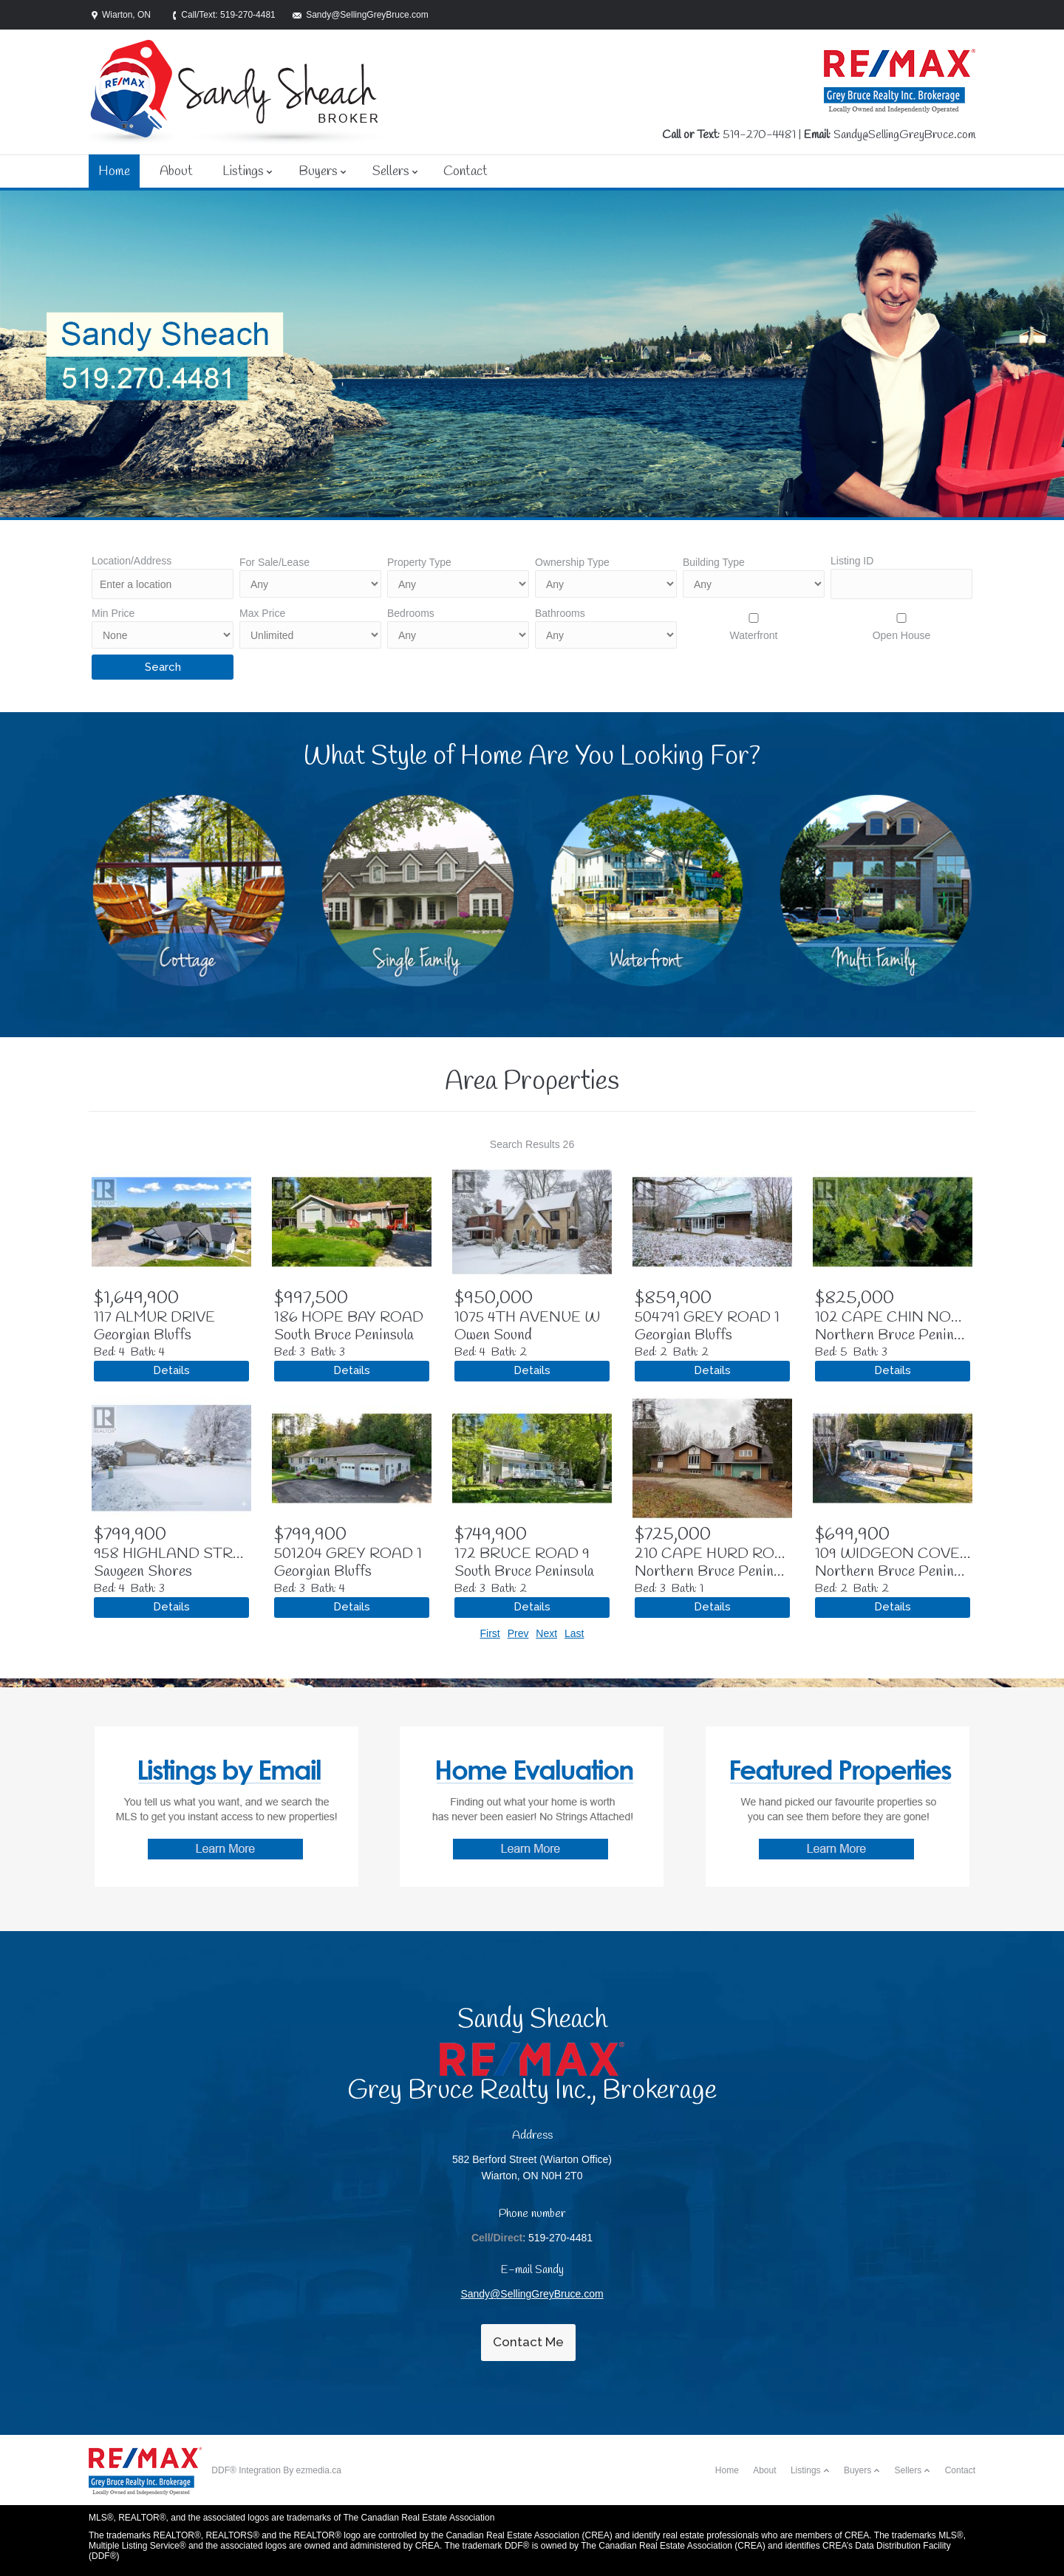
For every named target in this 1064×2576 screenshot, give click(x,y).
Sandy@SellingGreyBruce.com (904, 135)
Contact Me (528, 2341)
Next (546, 1633)
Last (574, 1633)
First (490, 1633)
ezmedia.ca (318, 2470)
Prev (518, 1633)
